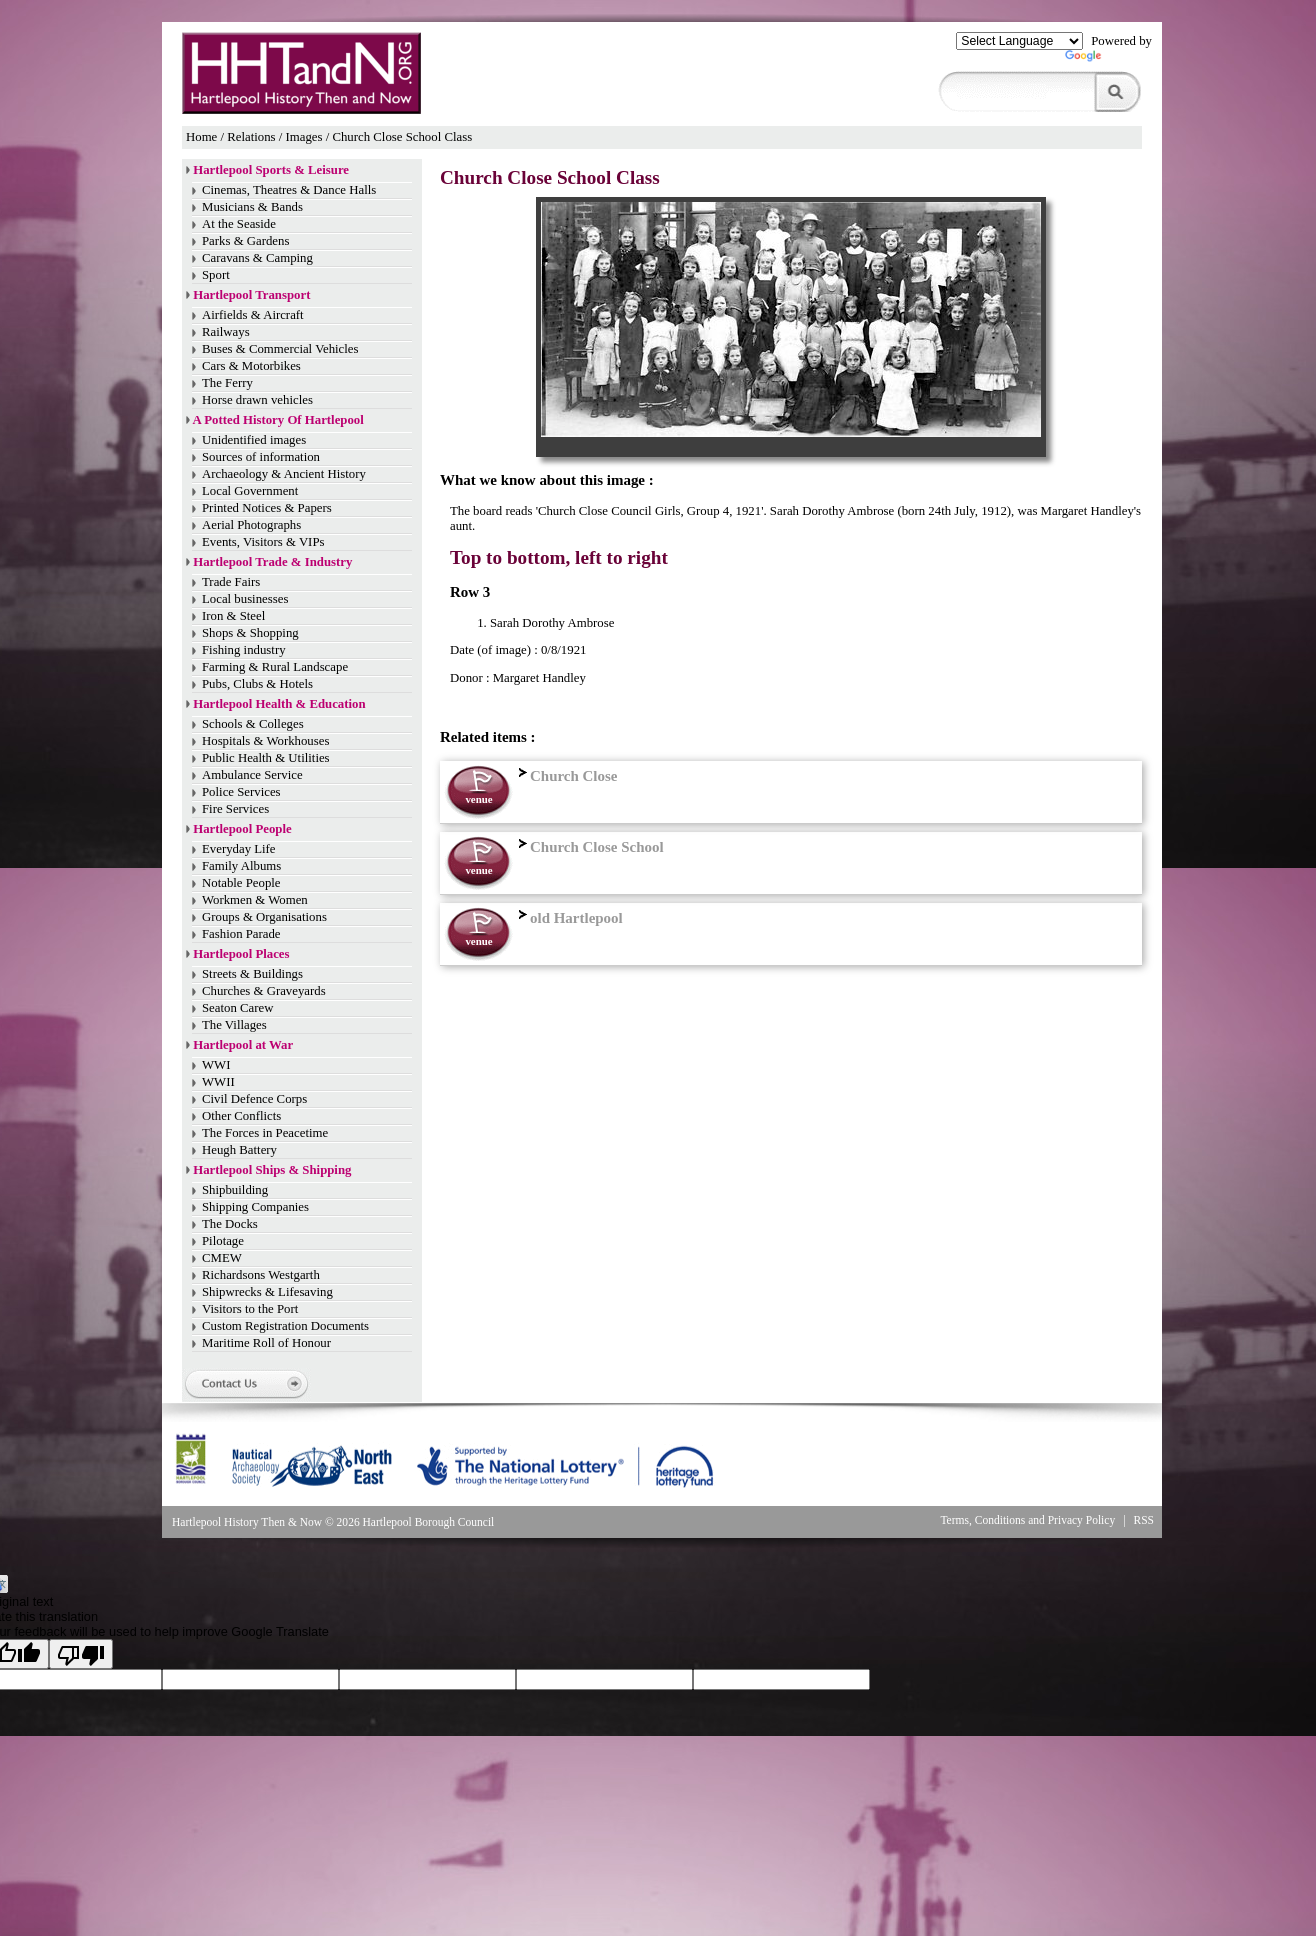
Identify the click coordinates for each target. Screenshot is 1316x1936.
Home (201, 137)
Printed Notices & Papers (267, 508)
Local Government (250, 491)
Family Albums (241, 866)
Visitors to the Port (250, 1309)
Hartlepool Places (241, 954)
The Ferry (227, 383)
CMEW (222, 1258)
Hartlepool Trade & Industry (272, 562)
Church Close (565, 776)
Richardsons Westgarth (261, 1275)
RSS (1144, 1520)
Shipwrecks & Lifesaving (267, 1292)
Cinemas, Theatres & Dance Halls (289, 190)
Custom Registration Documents (285, 1326)
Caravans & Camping (257, 258)
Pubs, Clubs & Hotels (257, 684)
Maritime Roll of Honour (266, 1343)
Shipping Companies (255, 1207)
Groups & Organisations (264, 917)
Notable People (241, 883)
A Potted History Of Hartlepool (278, 420)
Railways (226, 332)
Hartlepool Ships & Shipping (272, 1170)
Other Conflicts (241, 1116)
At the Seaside (239, 224)
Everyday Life (239, 849)
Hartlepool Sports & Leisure (271, 170)
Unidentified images (254, 440)
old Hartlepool (568, 918)
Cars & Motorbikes (251, 366)
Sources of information (261, 457)
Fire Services (235, 809)
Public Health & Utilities (266, 758)
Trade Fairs (231, 582)
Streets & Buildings (252, 974)
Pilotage (223, 1241)
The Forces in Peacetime (265, 1133)
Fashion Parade (241, 934)
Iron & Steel (233, 616)
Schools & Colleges (253, 724)
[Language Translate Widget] (1019, 41)
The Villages (234, 1025)
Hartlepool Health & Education (279, 704)
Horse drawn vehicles (257, 400)
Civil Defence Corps (254, 1099)
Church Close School (589, 847)
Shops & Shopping (250, 633)
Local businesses (245, 599)
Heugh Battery (239, 1150)
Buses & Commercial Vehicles (280, 349)
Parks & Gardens (245, 241)
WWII (218, 1082)
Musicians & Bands (252, 207)
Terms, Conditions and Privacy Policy (1027, 1520)
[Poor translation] (81, 1654)
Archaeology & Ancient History (284, 474)
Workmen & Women (255, 900)
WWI (216, 1065)
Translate (1108, 60)
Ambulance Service (252, 775)
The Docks (230, 1224)
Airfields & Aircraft (253, 315)
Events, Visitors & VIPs (263, 542)
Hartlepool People (242, 829)
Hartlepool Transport (251, 295)
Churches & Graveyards (264, 991)
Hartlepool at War (243, 1045)
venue (478, 799)
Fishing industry (244, 650)
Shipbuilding (235, 1190)
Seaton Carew (237, 1008)
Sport (216, 275)
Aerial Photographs (251, 525)
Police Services (241, 792)
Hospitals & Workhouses (265, 741)
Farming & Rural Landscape (275, 667)
